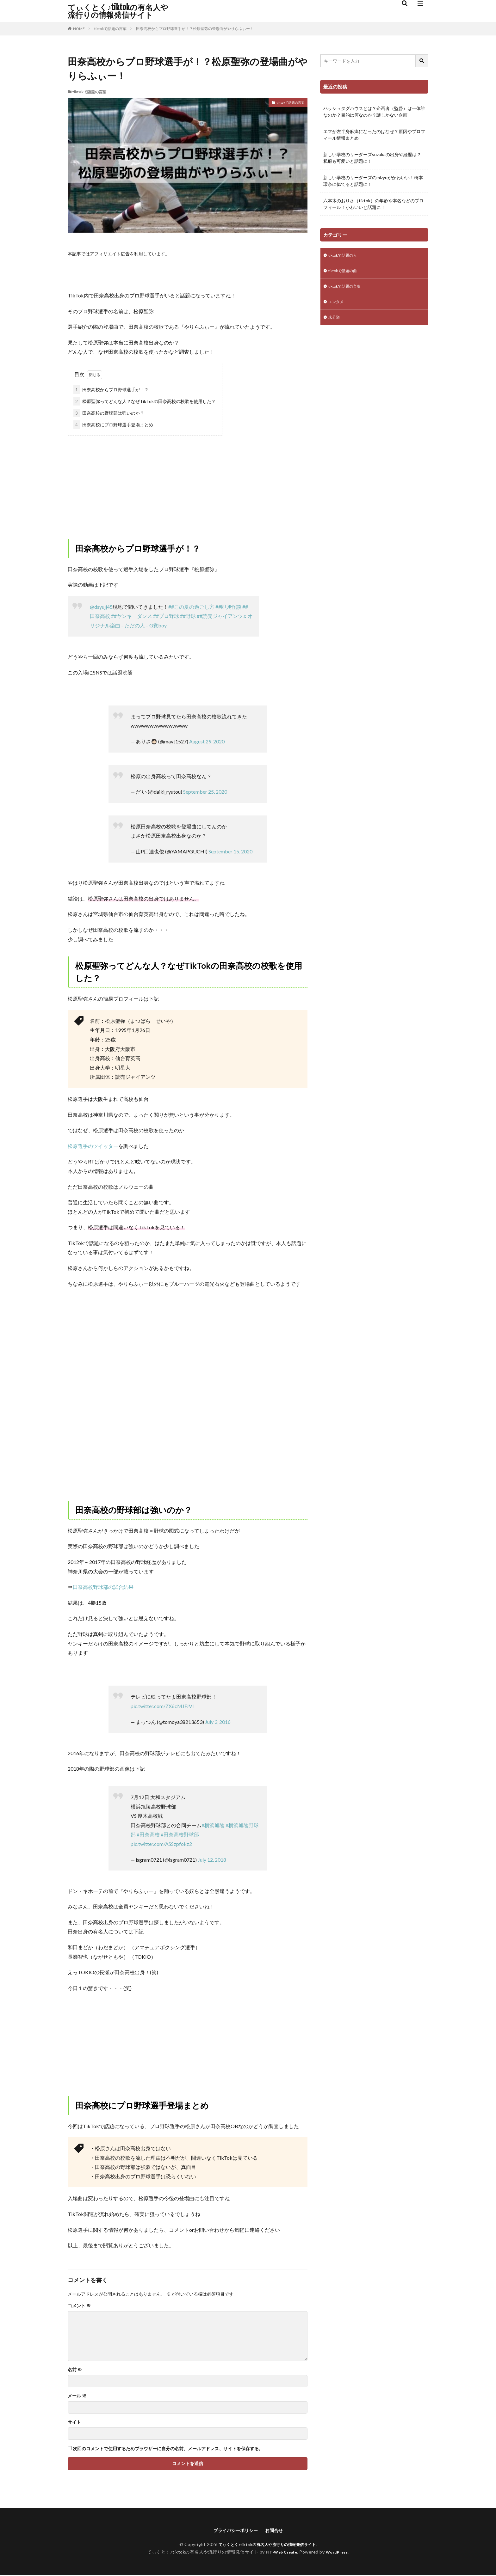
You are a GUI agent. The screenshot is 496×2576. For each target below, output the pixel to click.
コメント (79, 2306)
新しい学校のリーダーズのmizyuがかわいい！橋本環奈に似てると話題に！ (373, 181)
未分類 (335, 321)
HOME (79, 28)
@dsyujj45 (101, 607)
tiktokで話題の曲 (345, 272)
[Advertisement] (187, 482)
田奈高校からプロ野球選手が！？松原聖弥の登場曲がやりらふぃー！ (195, 28)
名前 (75, 2369)
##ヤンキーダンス (131, 616)
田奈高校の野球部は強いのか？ (108, 413)
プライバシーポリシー (234, 2531)
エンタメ (337, 305)
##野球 (188, 616)
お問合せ (277, 2531)
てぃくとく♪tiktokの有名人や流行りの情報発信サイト (118, 11)
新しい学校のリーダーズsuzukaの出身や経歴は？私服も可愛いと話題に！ (372, 158)
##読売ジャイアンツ (220, 616)
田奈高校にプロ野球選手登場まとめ (113, 424)
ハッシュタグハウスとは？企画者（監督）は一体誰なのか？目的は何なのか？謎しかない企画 (374, 112)
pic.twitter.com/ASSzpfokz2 (161, 1844)
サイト (74, 2422)
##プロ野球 (166, 616)
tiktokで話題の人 (345, 256)
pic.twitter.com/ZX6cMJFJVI (162, 1706)
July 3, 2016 (218, 1722)
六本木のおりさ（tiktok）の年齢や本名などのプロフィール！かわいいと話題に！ (373, 204)
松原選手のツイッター (93, 1146)
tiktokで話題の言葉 (110, 28)
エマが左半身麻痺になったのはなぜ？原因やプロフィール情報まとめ (374, 135)
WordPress (339, 2552)
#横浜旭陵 (213, 1825)
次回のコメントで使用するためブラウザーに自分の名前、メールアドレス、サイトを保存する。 (168, 2448)
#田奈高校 (148, 1834)
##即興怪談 (228, 607)
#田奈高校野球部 (180, 1834)
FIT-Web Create (280, 2552)
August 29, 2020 (207, 741)
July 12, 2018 (212, 1860)
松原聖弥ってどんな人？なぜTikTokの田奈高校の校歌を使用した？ (144, 401)
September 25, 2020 (205, 792)
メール (77, 2396)
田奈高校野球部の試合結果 (103, 1587)
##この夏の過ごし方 (191, 607)
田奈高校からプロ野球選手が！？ (111, 389)
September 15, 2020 (230, 851)
